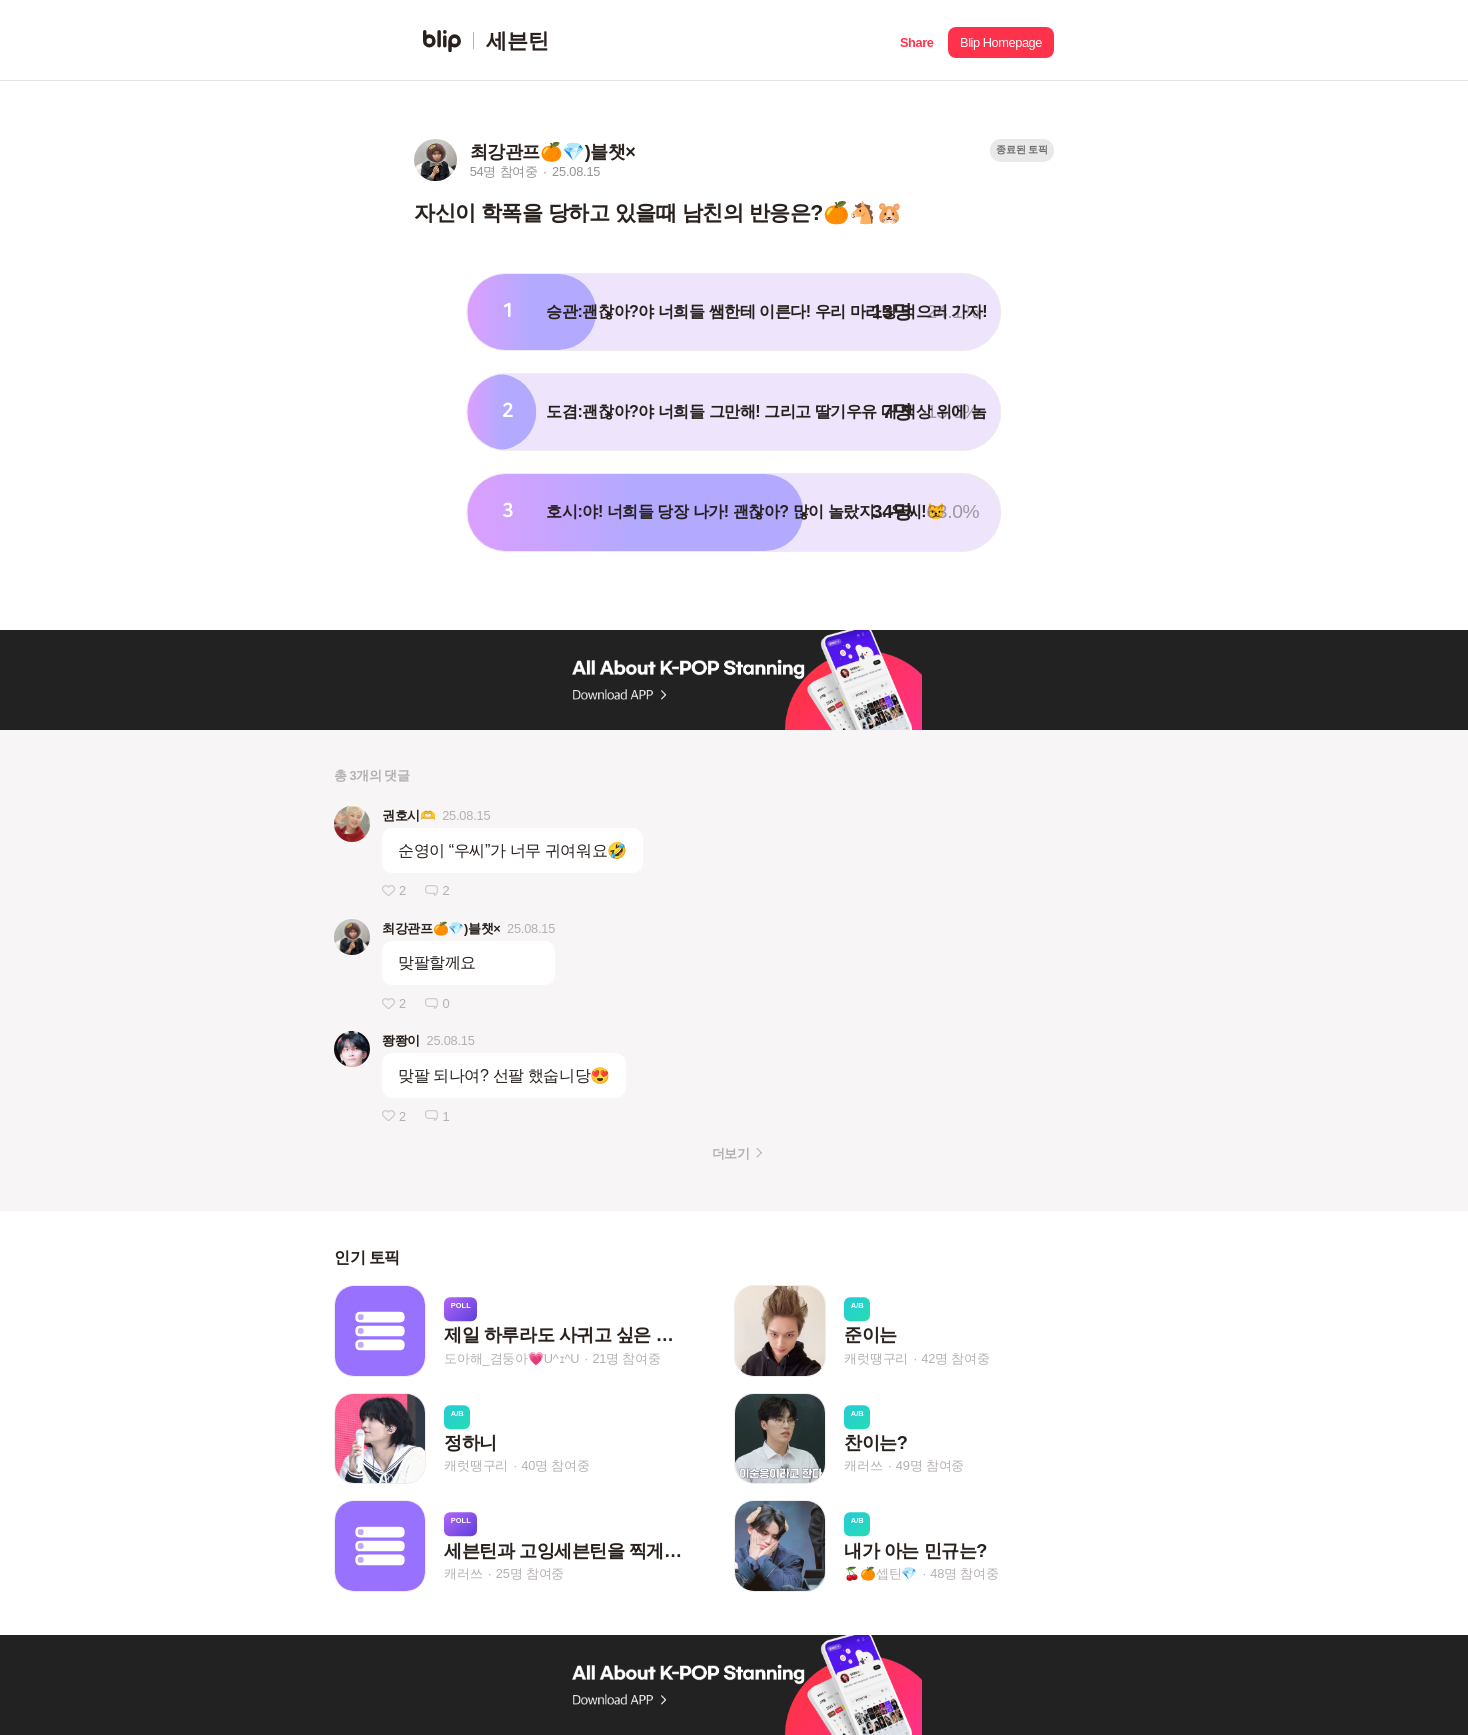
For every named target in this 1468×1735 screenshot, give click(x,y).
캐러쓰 (863, 1465)
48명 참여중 (964, 1573)
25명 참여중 (530, 1573)
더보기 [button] (730, 1153)
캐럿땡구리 (876, 1358)
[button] (916, 40)
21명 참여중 (626, 1358)
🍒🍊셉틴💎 (880, 1573)
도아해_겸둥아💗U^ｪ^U (511, 1358)
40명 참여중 (555, 1465)
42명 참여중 (955, 1358)
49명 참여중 (930, 1465)
